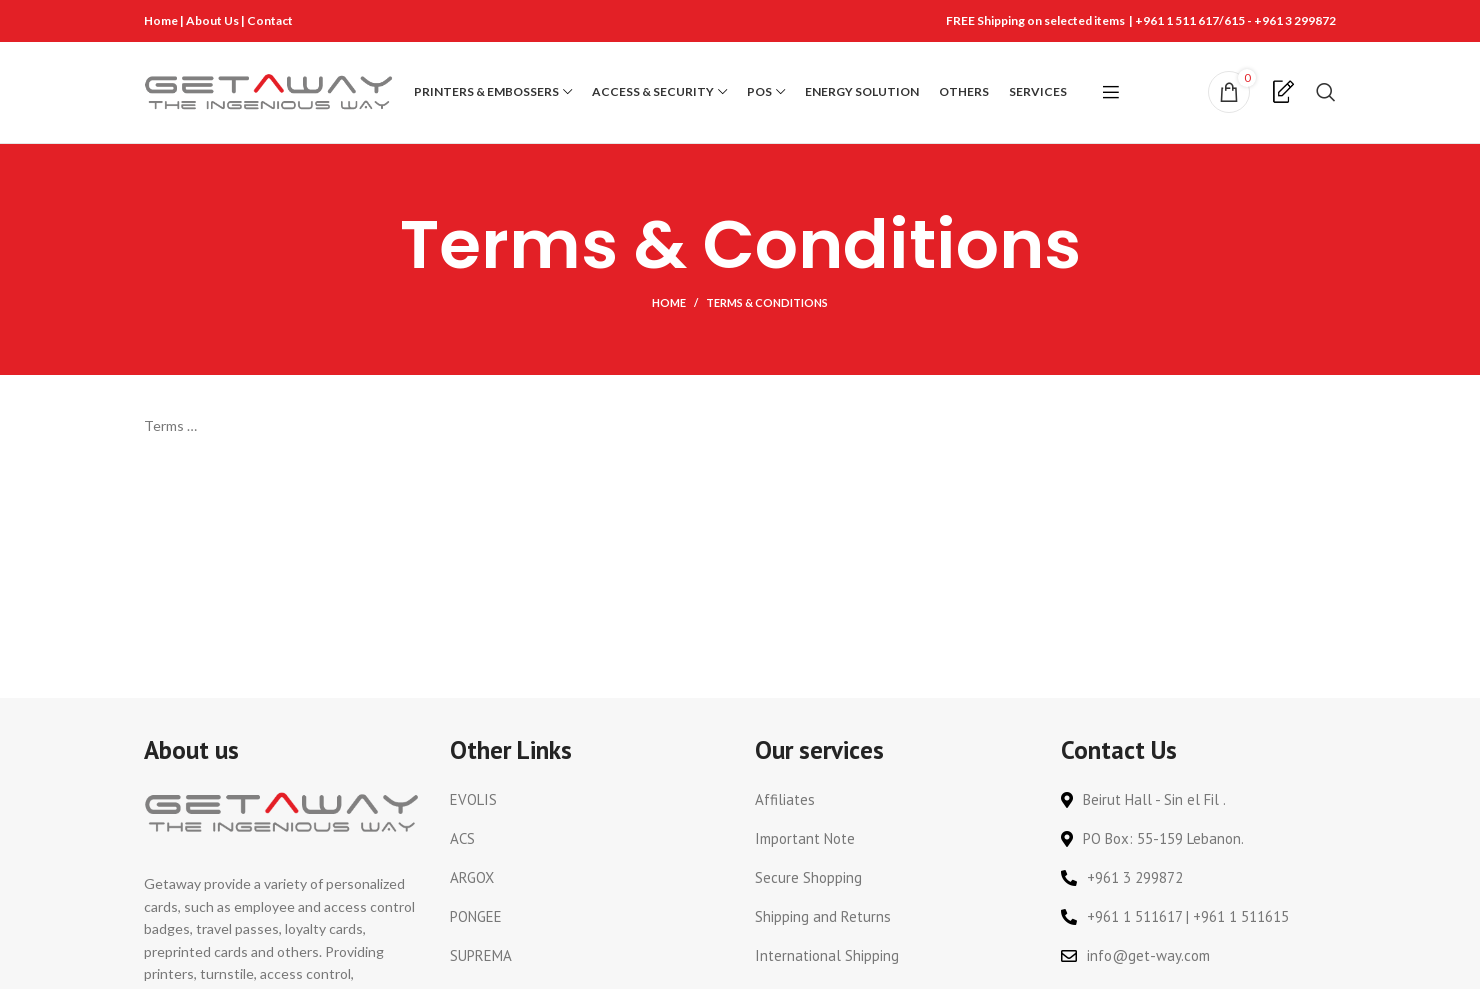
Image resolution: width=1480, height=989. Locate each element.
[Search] (1326, 94)
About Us (213, 20)
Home (161, 20)
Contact (270, 20)
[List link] (588, 804)
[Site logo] (269, 92)
